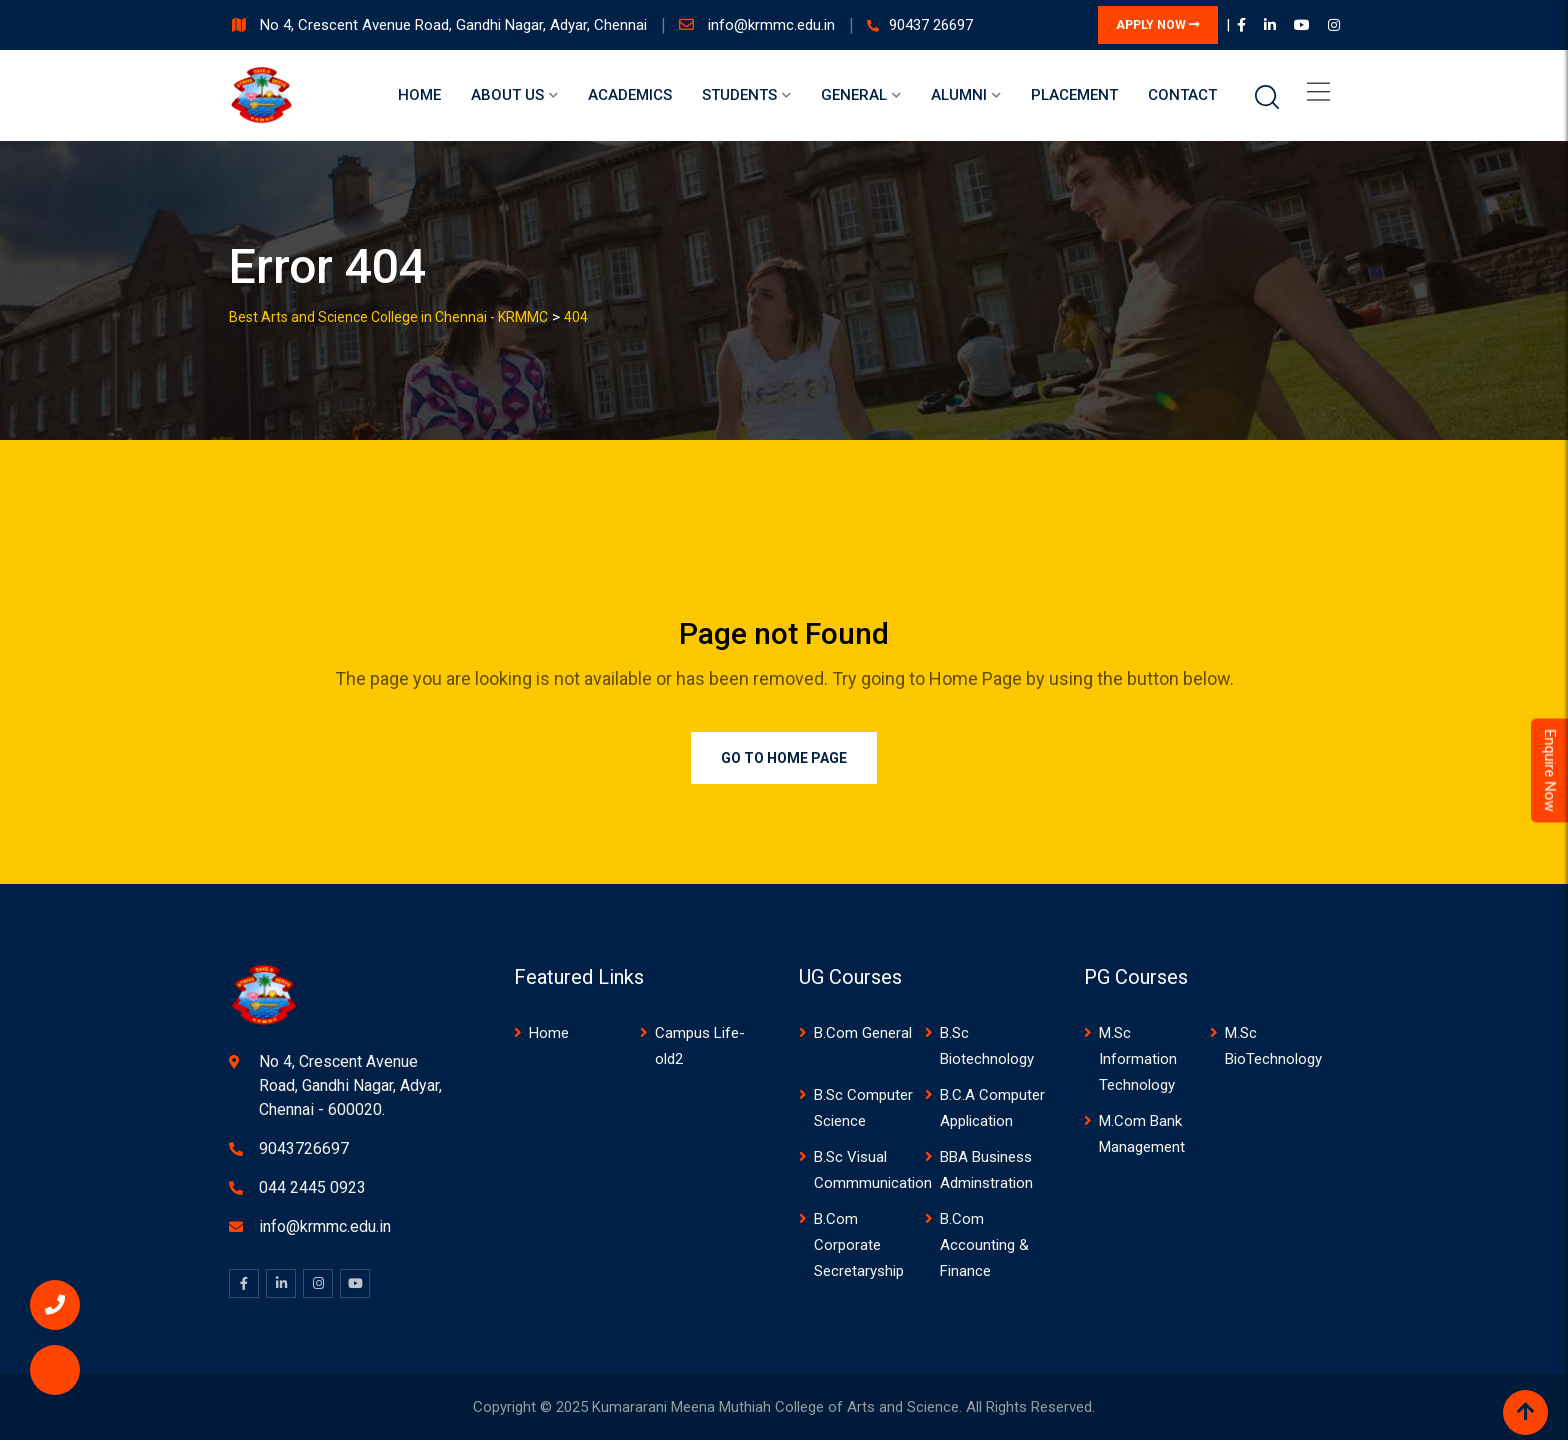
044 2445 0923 (312, 1187)
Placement (1074, 95)
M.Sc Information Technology (1138, 1059)
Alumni (959, 95)
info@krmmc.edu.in (773, 25)
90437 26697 (931, 25)
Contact (1182, 95)
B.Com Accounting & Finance (984, 1245)
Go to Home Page (784, 758)
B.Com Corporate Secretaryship (859, 1245)
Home (419, 95)
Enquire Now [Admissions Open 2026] (1550, 770)
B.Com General (863, 1033)
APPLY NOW (1158, 25)
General (854, 95)
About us (507, 95)
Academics (630, 95)
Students (739, 95)
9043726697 (304, 1148)
